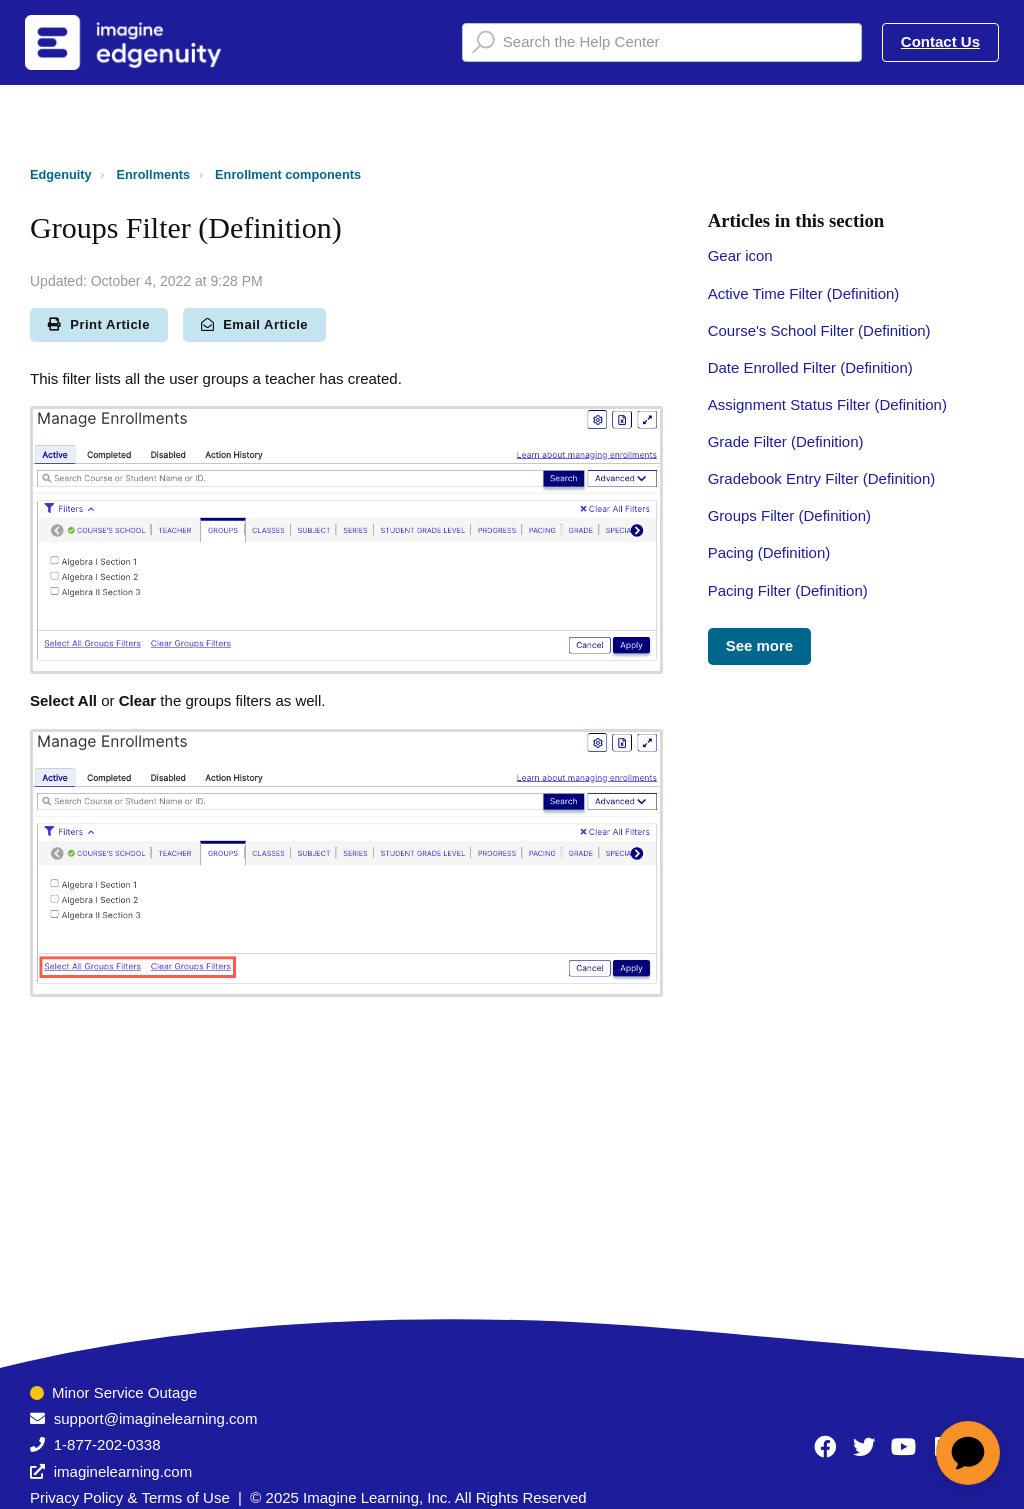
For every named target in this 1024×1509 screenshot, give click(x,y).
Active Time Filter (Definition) (804, 293)
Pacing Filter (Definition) (788, 590)
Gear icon (740, 255)
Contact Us (940, 41)
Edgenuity (61, 174)
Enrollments (154, 174)
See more (760, 645)
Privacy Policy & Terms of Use (130, 1497)
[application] (968, 1453)
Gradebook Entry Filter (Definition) (822, 478)
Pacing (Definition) (769, 552)
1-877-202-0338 (107, 1444)
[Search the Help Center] (662, 42)
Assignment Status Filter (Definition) (827, 404)
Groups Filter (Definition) (789, 515)
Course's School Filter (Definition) (819, 330)
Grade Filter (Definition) (786, 441)
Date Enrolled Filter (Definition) (810, 367)
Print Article (99, 324)
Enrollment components (288, 174)
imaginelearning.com (123, 1471)
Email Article (254, 324)
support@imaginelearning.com (156, 1418)
